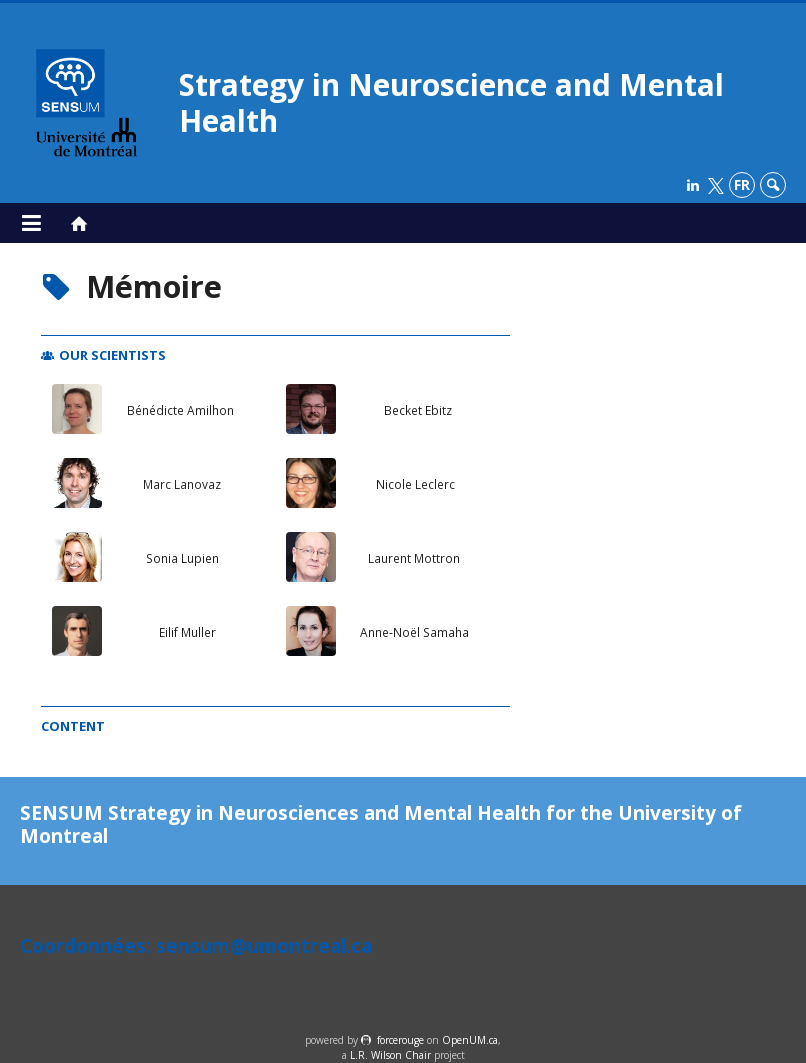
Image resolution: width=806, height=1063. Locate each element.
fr (742, 184)
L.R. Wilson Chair (390, 1055)
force (400, 1040)
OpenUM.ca (470, 1040)
